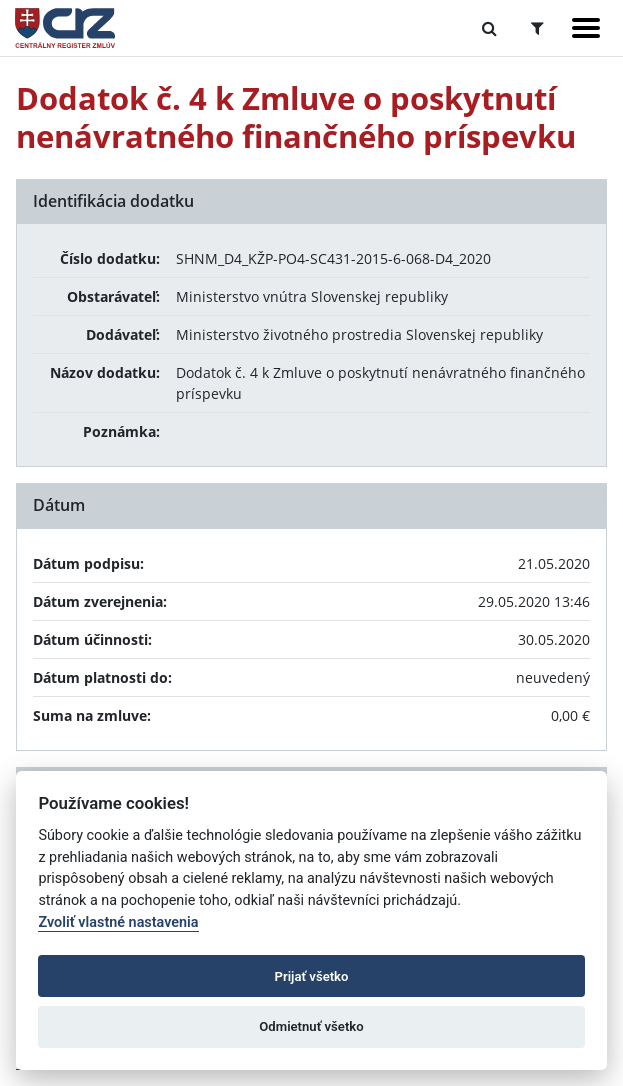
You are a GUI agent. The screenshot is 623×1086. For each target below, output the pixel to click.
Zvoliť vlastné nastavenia (118, 922)
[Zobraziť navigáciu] (586, 28)
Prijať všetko (312, 976)
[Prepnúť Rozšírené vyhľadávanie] (537, 28)
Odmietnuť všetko (311, 1026)
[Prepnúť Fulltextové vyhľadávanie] (489, 28)
